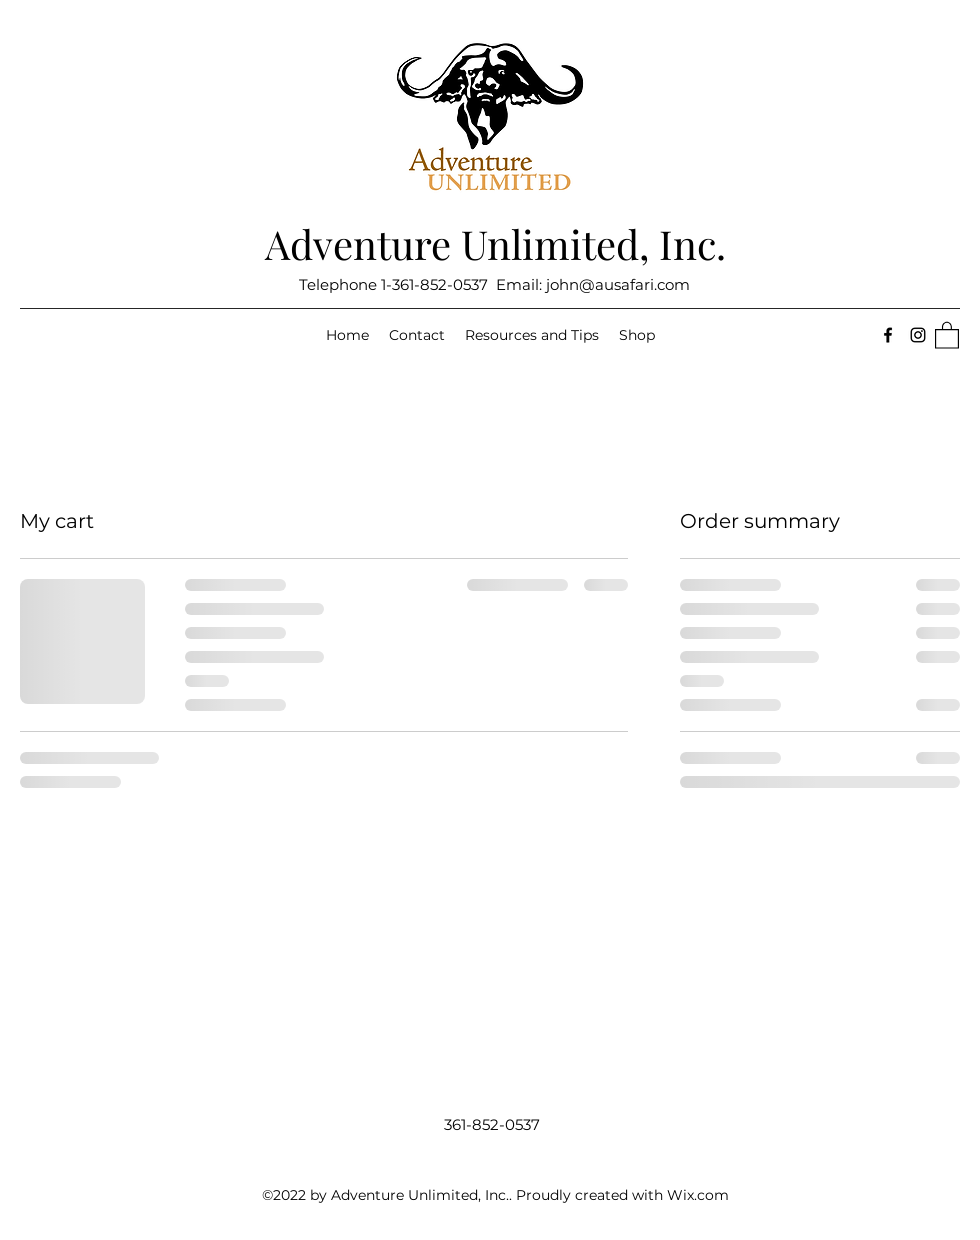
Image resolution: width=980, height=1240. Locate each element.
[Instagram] (918, 335)
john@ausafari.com (618, 284)
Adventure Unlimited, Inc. (495, 243)
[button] (947, 334)
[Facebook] (888, 335)
